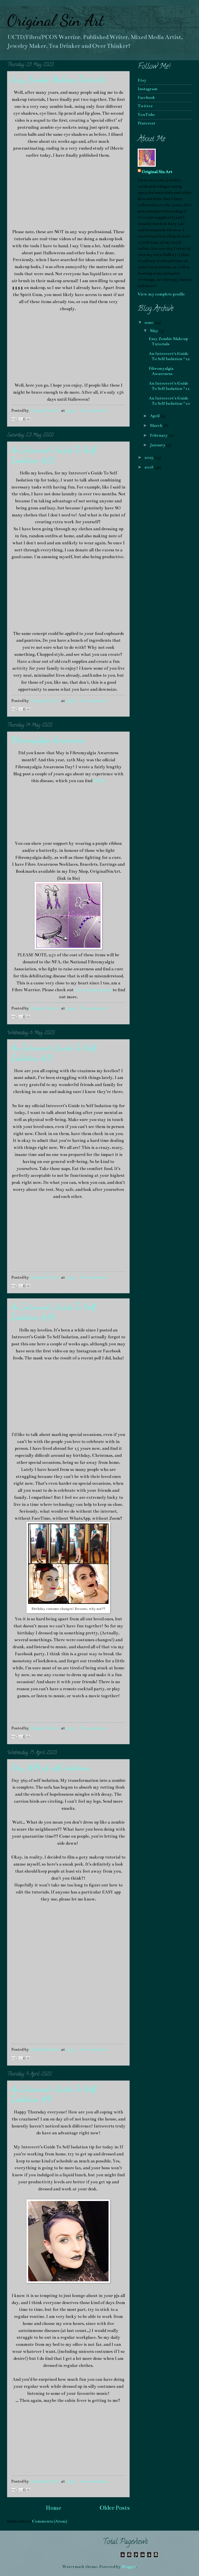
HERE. (99, 780)
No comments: (94, 410)
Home (53, 2507)
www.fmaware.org (93, 989)
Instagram (147, 88)
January (158, 445)
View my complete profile (161, 294)
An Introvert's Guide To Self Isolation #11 (169, 386)
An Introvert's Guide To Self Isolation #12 (53, 455)
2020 (149, 322)
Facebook (146, 97)
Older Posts (115, 2507)
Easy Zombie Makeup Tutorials (58, 79)
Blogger (128, 2566)
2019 (149, 457)
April (155, 415)
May (154, 330)
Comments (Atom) (49, 2521)
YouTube (146, 114)
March (156, 425)
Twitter (145, 105)
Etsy (142, 80)
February (159, 435)
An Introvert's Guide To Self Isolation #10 (53, 1312)
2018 (149, 467)
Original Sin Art (157, 171)
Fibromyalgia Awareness (48, 740)
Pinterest (146, 123)
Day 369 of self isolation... (53, 1767)
